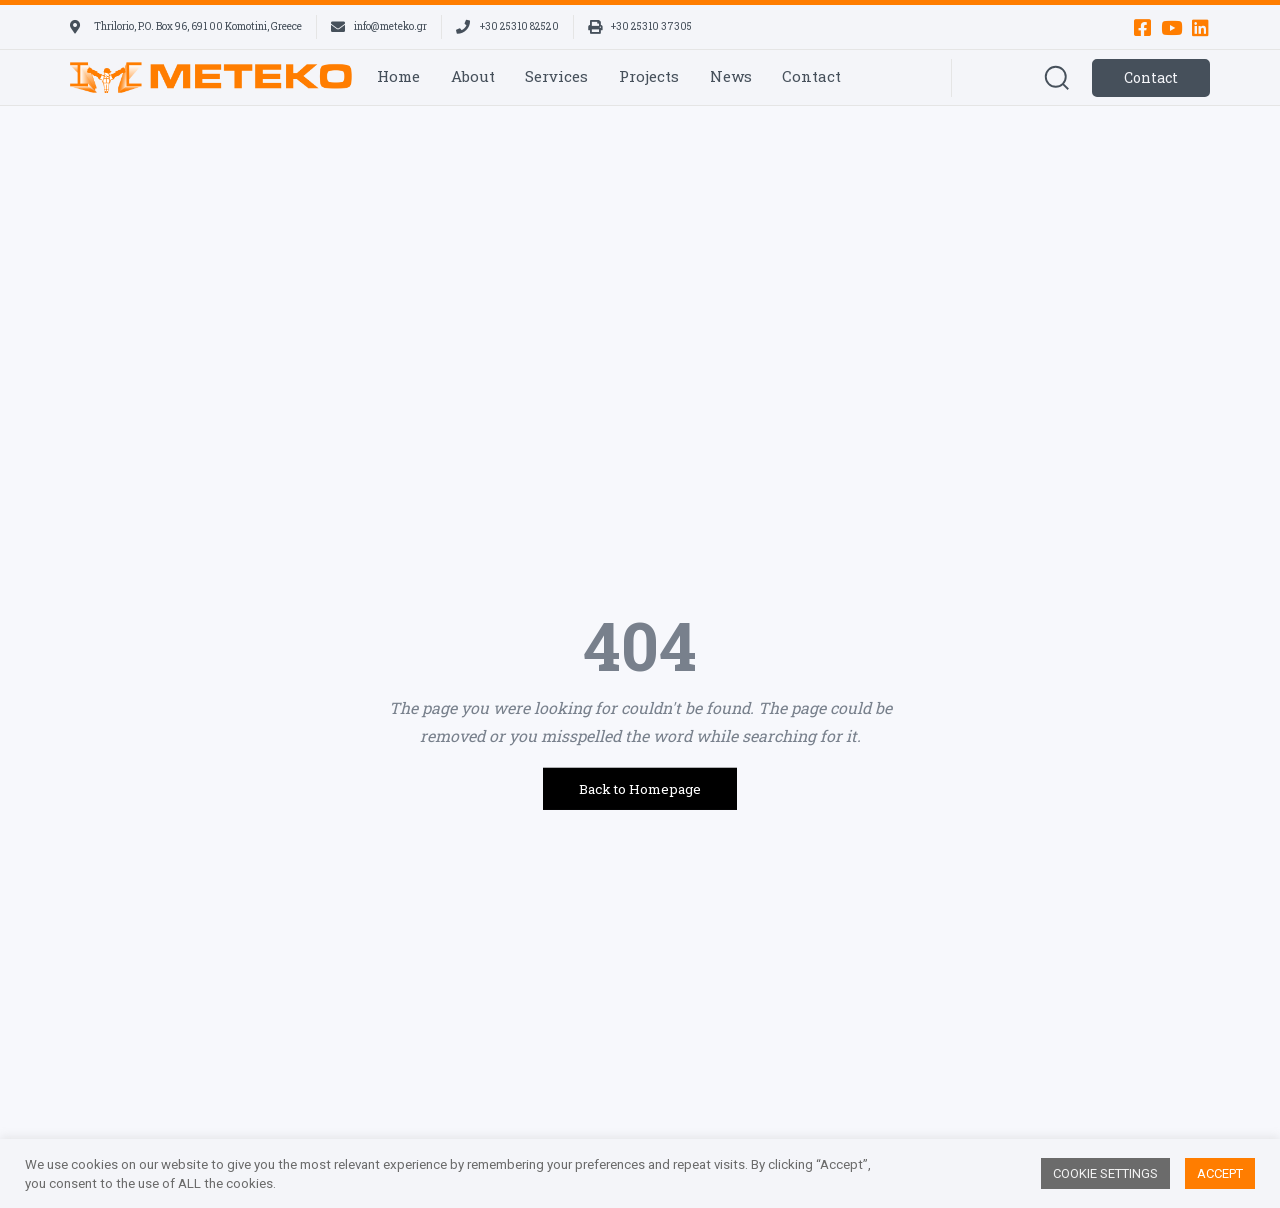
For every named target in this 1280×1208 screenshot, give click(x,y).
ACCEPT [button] (1220, 1173)
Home (398, 76)
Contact (811, 76)
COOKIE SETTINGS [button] (1105, 1173)
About (473, 76)
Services (556, 76)
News (731, 76)
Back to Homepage (640, 789)
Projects (649, 76)
